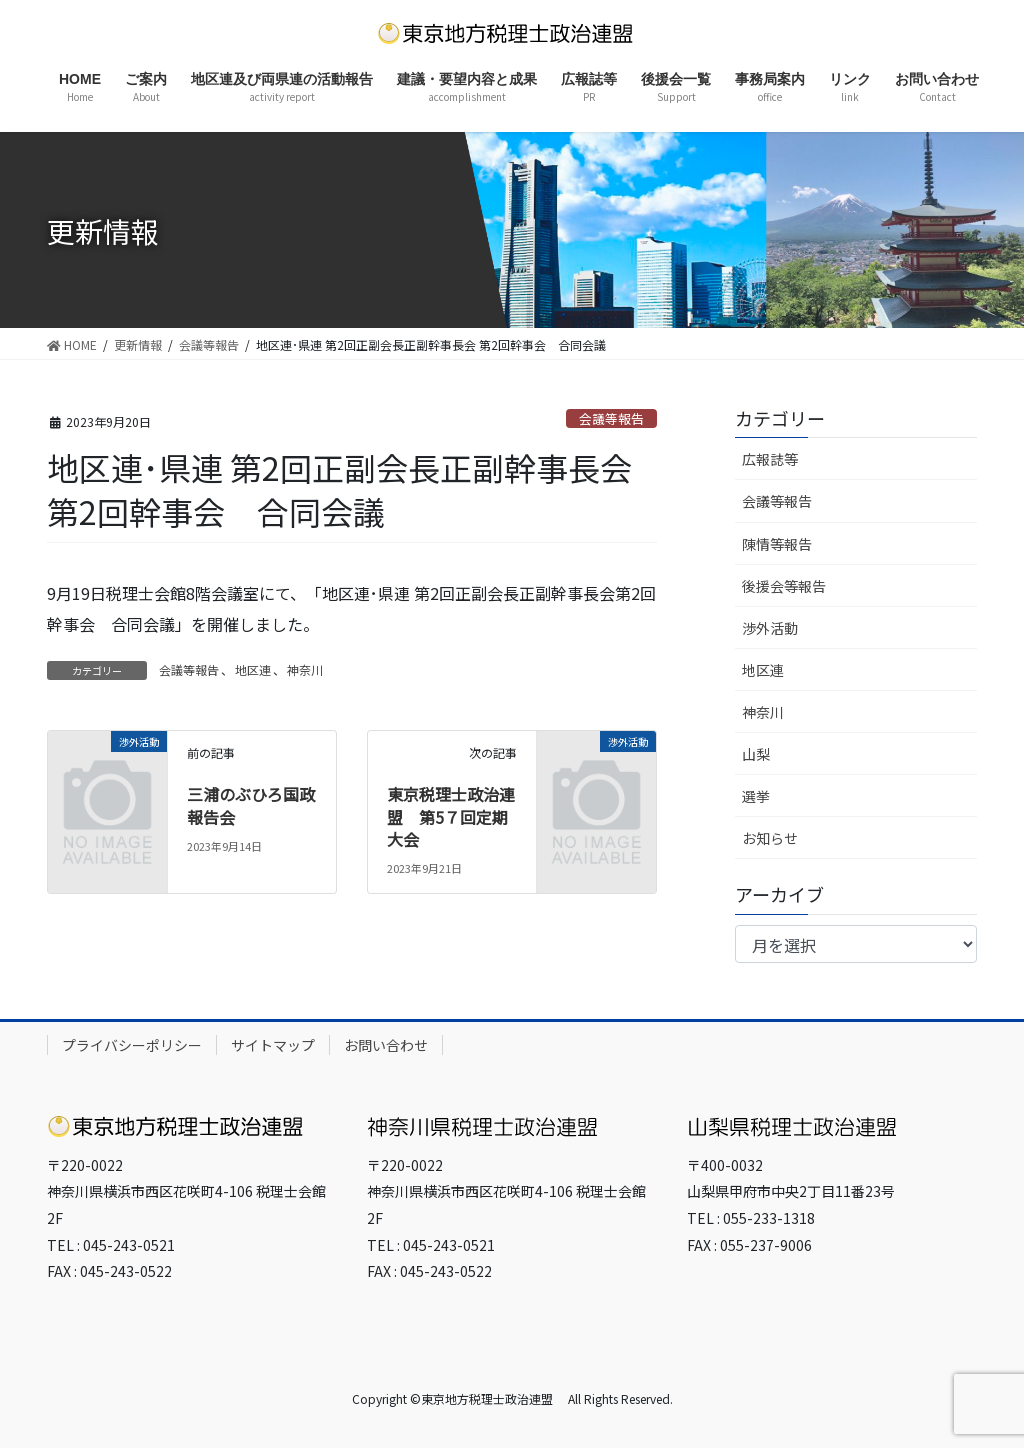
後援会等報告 (784, 586)
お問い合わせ (386, 1045)
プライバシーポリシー (132, 1045)
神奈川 (305, 669)
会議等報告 (611, 418)
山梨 (756, 754)
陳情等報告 (777, 544)
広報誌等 (770, 459)
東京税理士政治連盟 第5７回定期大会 (451, 816)
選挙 (756, 796)
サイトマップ (273, 1045)
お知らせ (770, 838)
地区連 (253, 669)
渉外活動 (770, 628)
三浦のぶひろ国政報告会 (251, 805)
